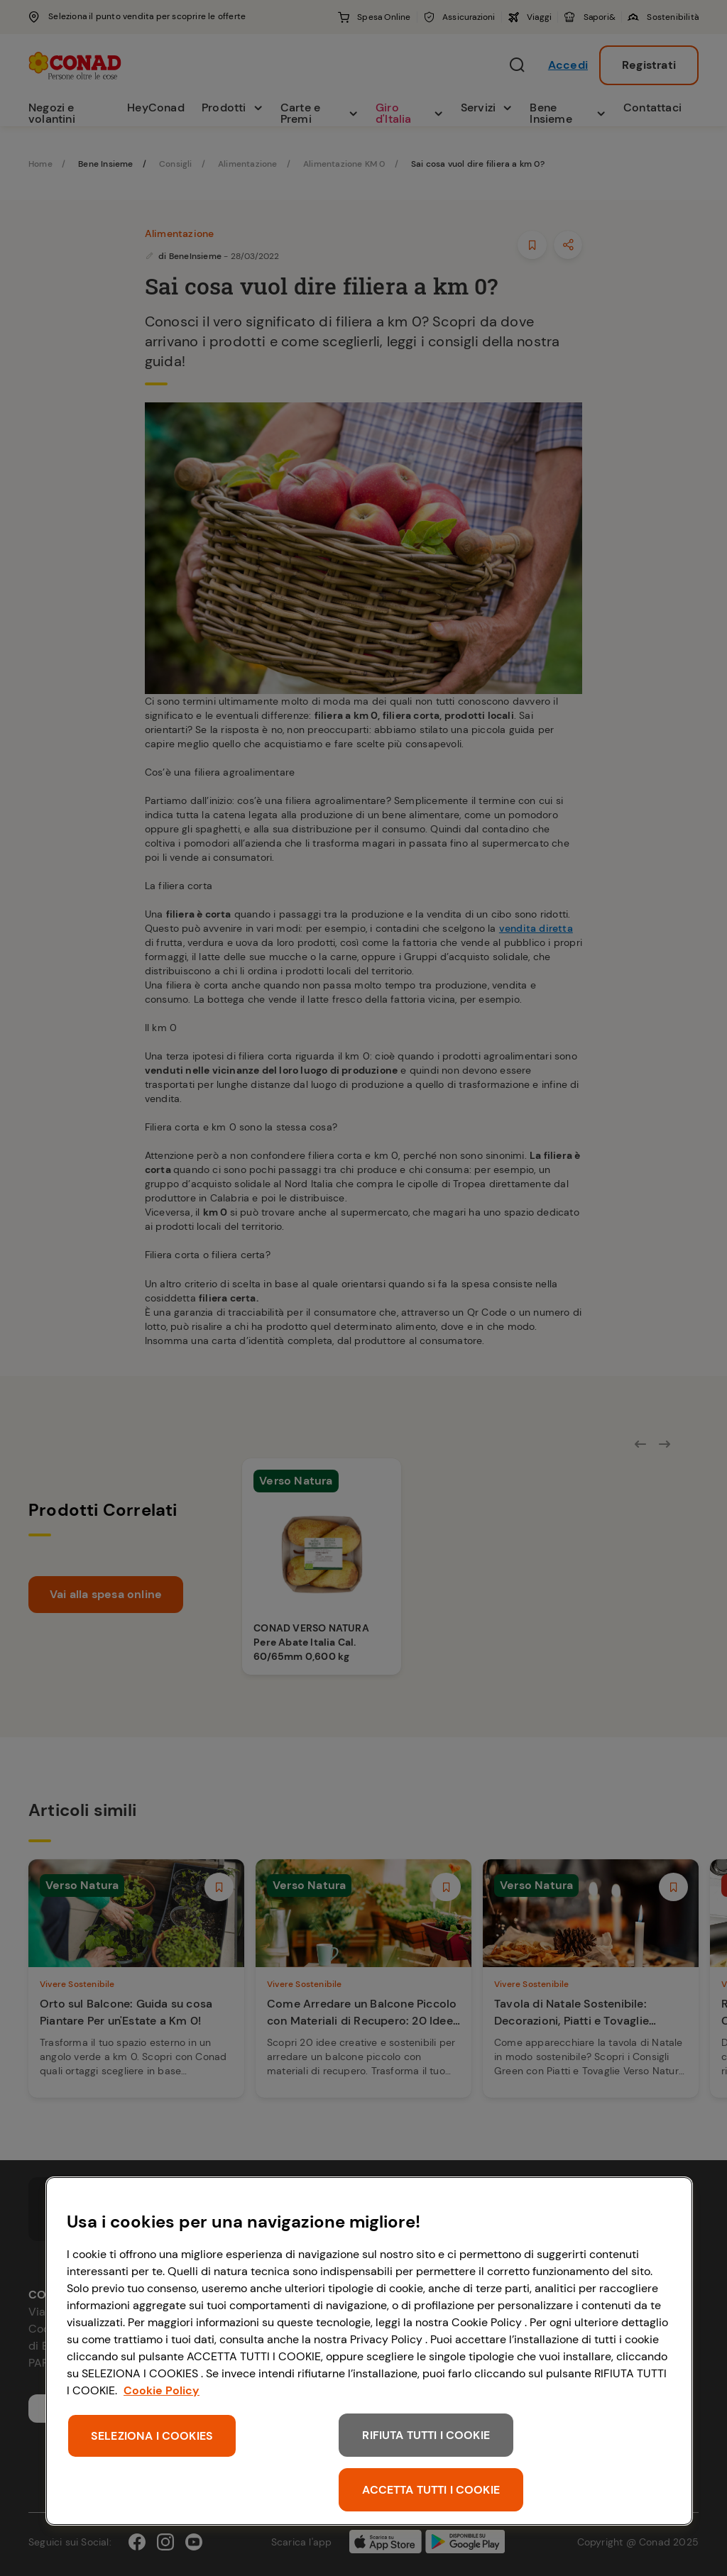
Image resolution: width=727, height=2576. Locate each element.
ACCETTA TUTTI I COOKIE (431, 2489)
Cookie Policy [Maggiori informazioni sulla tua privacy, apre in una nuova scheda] (161, 2390)
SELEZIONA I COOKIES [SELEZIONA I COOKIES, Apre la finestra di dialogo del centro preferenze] (152, 2435)
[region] (369, 2351)
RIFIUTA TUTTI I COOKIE (426, 2435)
